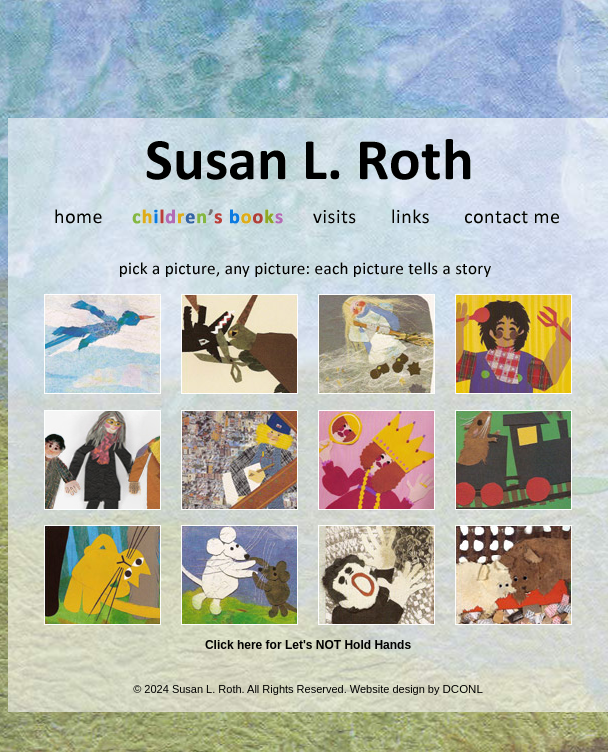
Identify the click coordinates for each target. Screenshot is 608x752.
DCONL (463, 689)
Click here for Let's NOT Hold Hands (308, 645)
